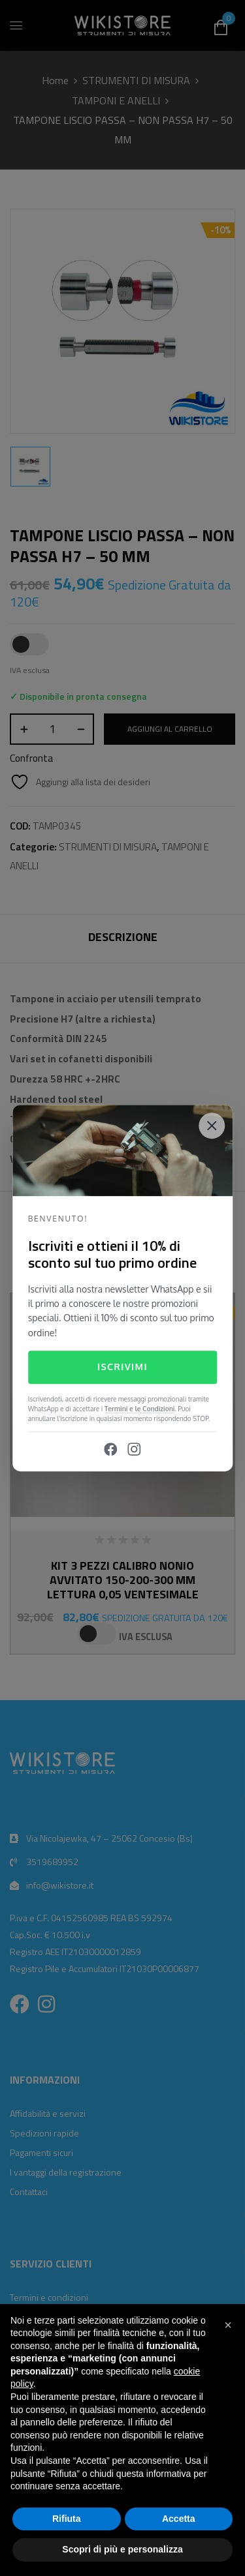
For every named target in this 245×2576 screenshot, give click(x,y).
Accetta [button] (178, 2518)
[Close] (212, 1126)
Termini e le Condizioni (140, 1409)
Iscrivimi (122, 1366)
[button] (228, 2324)
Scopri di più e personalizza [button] (122, 2549)
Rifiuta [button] (66, 2518)
